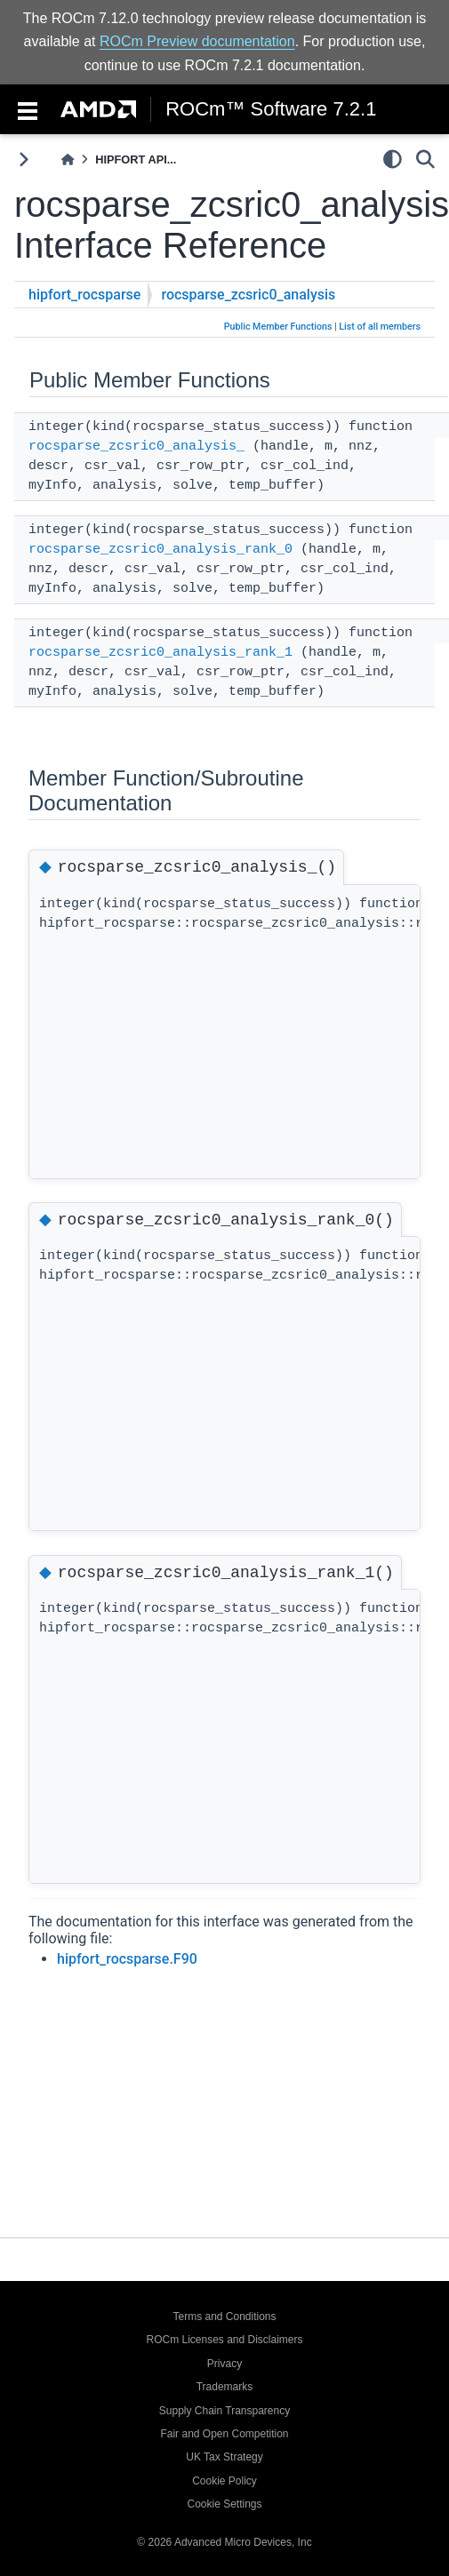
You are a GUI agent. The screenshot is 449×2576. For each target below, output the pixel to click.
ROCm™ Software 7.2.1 (270, 109)
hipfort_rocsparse (84, 294)
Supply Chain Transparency (224, 2411)
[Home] (67, 159)
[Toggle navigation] (27, 109)
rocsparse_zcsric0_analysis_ (136, 446)
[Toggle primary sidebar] (23, 159)
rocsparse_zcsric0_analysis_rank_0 (160, 549)
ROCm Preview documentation (197, 41)
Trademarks (224, 2387)
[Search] (425, 159)
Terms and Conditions (224, 2316)
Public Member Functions (278, 326)
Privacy (224, 2363)
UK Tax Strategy (224, 2457)
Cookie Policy (224, 2481)
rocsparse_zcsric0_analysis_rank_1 (160, 652)
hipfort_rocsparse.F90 (127, 1998)
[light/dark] (392, 159)
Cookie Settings (224, 2504)
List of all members (380, 326)
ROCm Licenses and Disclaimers (224, 2339)
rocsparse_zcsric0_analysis (248, 294)
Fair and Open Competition (224, 2434)
